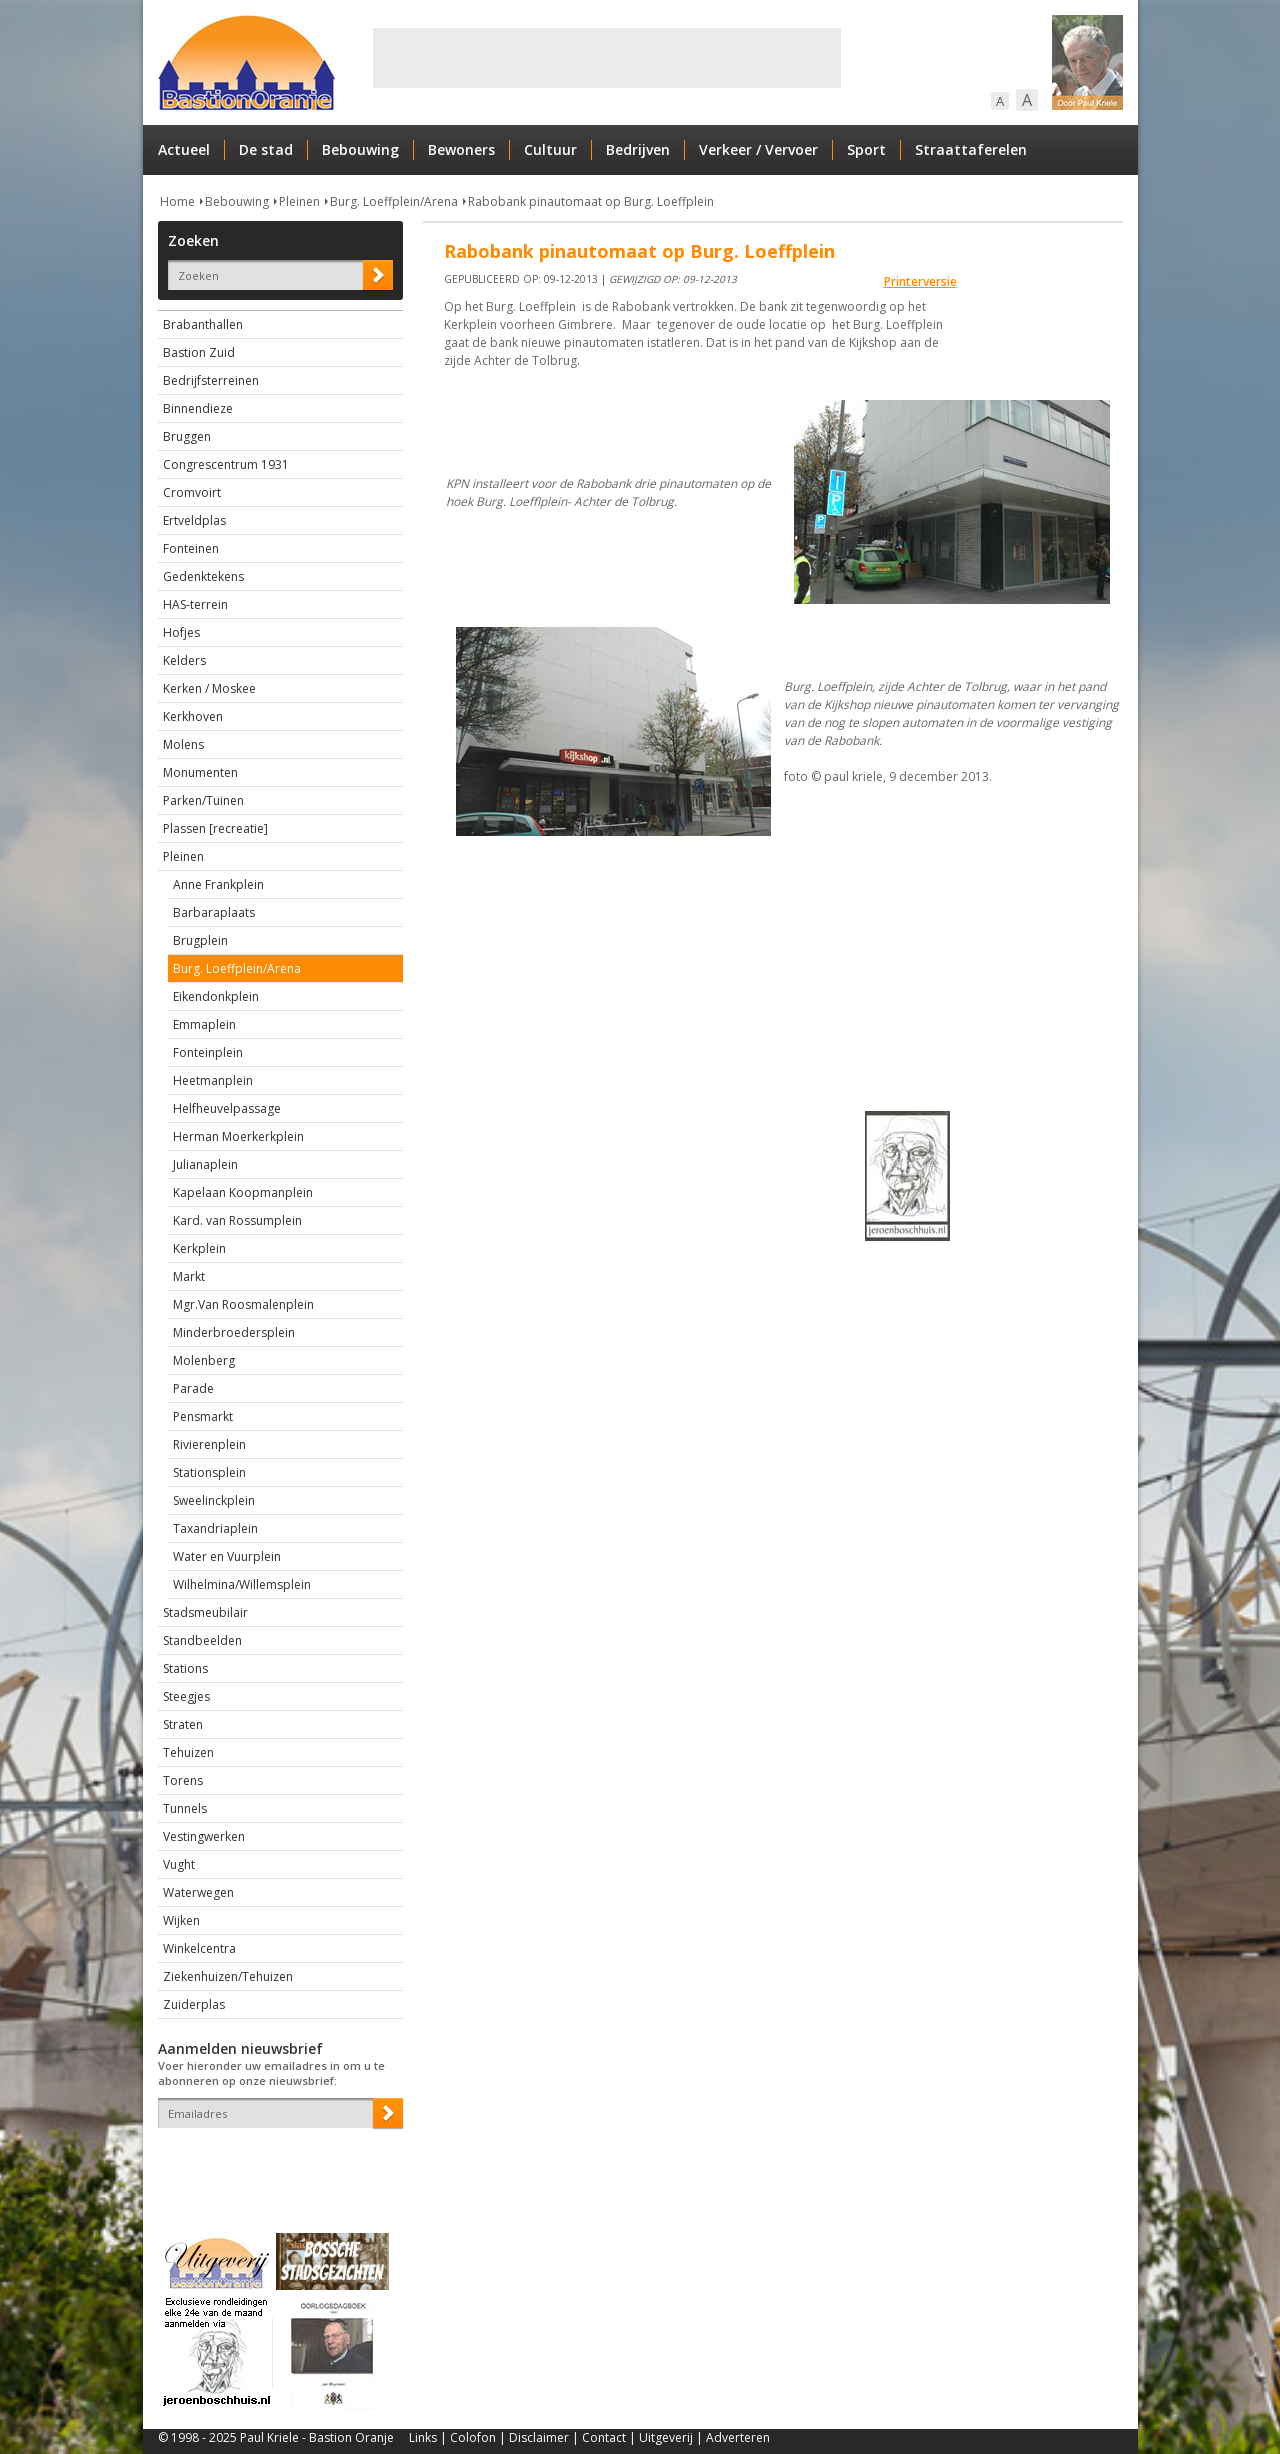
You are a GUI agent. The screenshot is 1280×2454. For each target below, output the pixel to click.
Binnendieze (198, 408)
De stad (266, 149)
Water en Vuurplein (227, 1556)
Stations (185, 1668)
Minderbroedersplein (234, 1332)
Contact (604, 2437)
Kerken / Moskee (209, 688)
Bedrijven (638, 149)
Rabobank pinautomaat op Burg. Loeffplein (591, 201)
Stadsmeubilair (205, 1612)
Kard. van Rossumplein (237, 1220)
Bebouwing (360, 149)
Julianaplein (205, 1164)
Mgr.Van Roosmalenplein (243, 1304)
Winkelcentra (199, 1948)
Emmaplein (204, 1024)
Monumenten (200, 772)
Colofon (473, 2437)
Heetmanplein (213, 1080)
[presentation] (275, 2163)
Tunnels (185, 1808)
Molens (183, 744)
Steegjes (186, 1696)
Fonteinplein (208, 1052)
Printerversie (920, 281)
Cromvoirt (192, 492)
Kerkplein (199, 1248)
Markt (189, 1276)
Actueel (184, 149)
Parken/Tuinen (203, 800)
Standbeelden (202, 1640)
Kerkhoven (193, 716)
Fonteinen (191, 548)
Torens (183, 1780)
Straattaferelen (971, 149)
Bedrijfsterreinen (211, 380)
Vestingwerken (204, 1836)
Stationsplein (209, 1472)
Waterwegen (198, 1892)
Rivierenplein (209, 1444)
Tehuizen (188, 1752)
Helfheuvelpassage (227, 1108)
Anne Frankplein (218, 884)
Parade (193, 1388)
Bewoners (461, 149)
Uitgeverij (666, 2437)
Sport (866, 149)
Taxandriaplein (215, 1528)
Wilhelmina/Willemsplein (242, 1584)
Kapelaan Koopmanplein (243, 1192)
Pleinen (299, 201)
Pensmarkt (203, 1416)
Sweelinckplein (214, 1500)
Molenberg (204, 1360)
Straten (183, 1724)
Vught (179, 1864)
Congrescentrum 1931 (226, 464)
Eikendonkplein (216, 996)
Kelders (184, 660)
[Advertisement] (607, 58)
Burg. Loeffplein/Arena (394, 201)
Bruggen (187, 436)
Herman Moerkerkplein (238, 1136)
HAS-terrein (195, 604)
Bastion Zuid (199, 352)
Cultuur (550, 149)
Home (177, 201)
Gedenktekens (203, 576)
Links (423, 2437)
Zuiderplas (194, 2004)
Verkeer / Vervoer (758, 149)
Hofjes (181, 632)
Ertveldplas (194, 520)
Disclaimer (539, 2437)
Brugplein (200, 940)
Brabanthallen (203, 324)
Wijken (181, 1920)
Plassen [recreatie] (215, 828)
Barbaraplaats (214, 912)
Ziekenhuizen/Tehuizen (228, 1976)
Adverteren (738, 2437)
